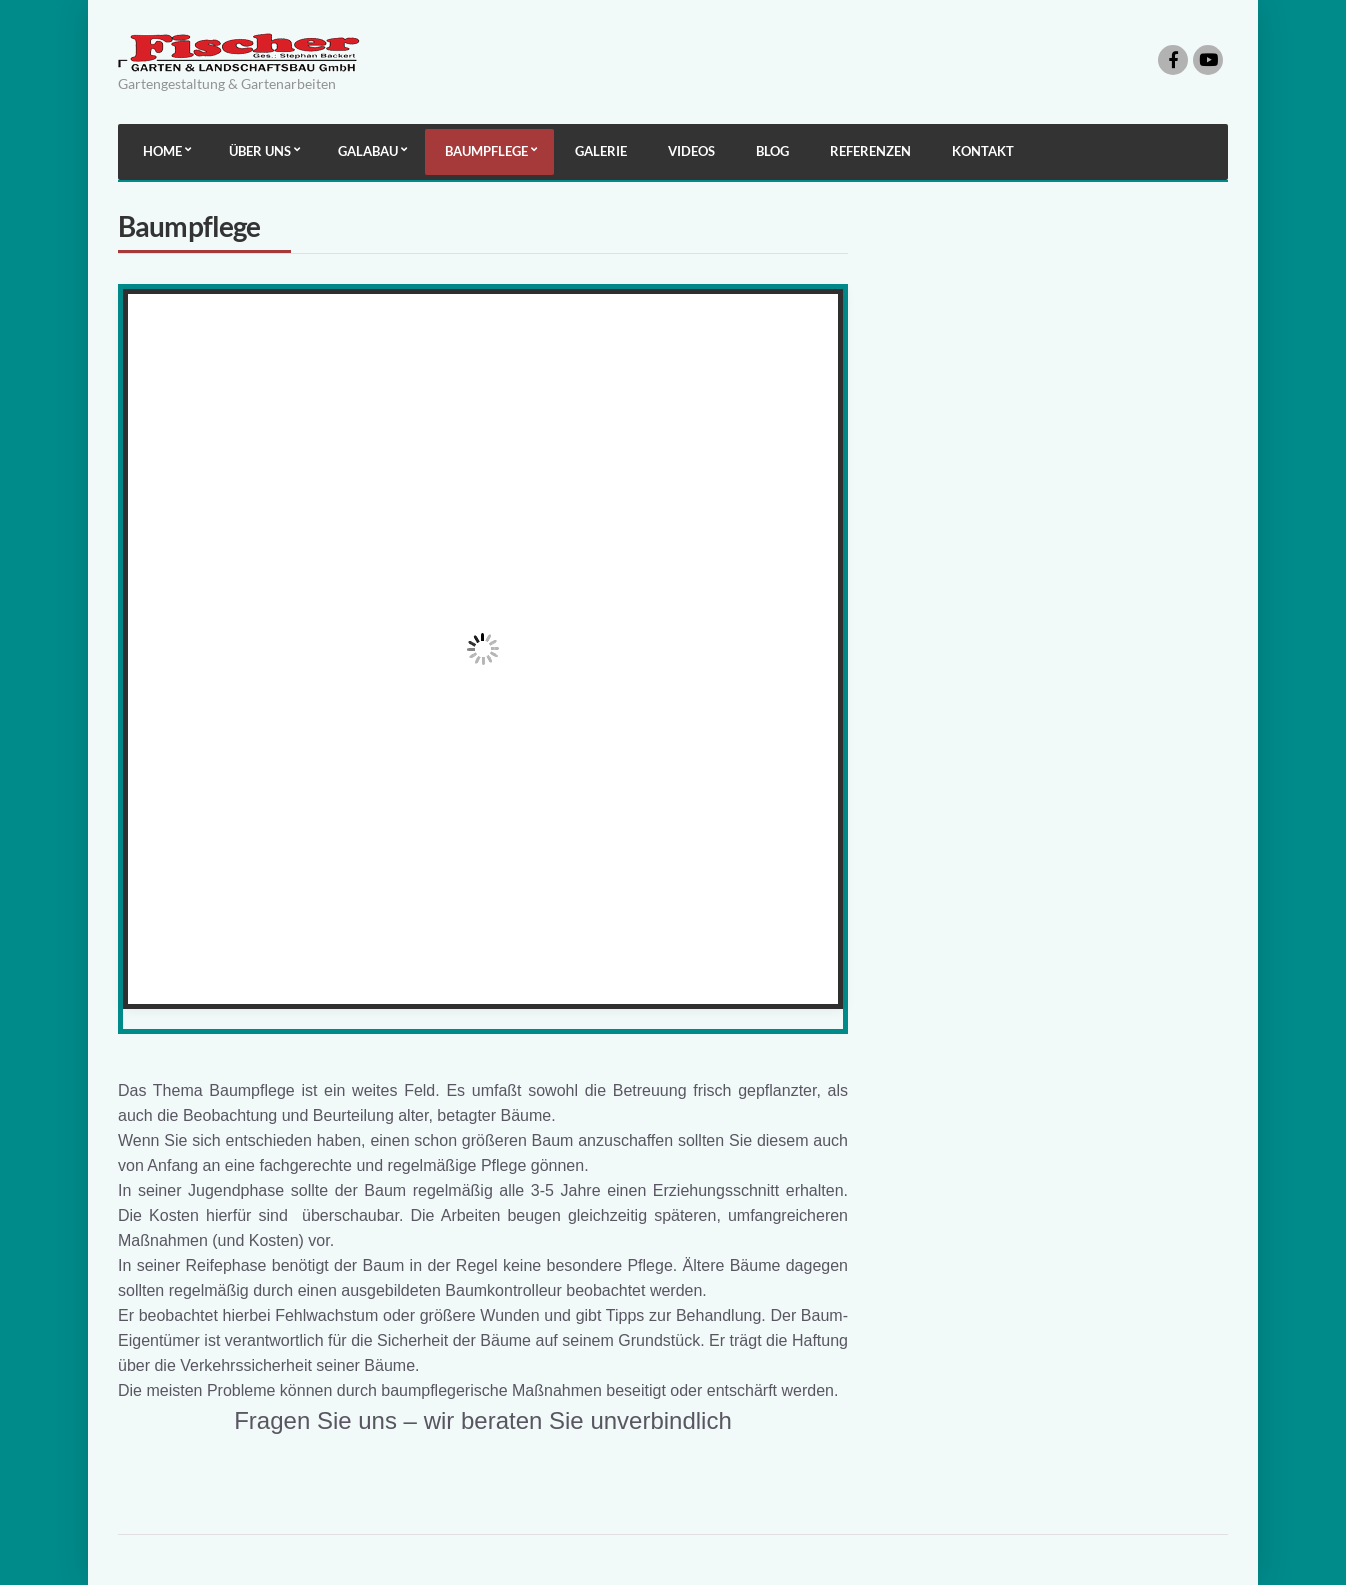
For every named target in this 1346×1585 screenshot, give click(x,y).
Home (162, 151)
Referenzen (870, 151)
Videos (691, 151)
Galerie (601, 151)
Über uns (260, 151)
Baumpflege (486, 151)
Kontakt (983, 151)
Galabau (368, 151)
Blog (772, 151)
